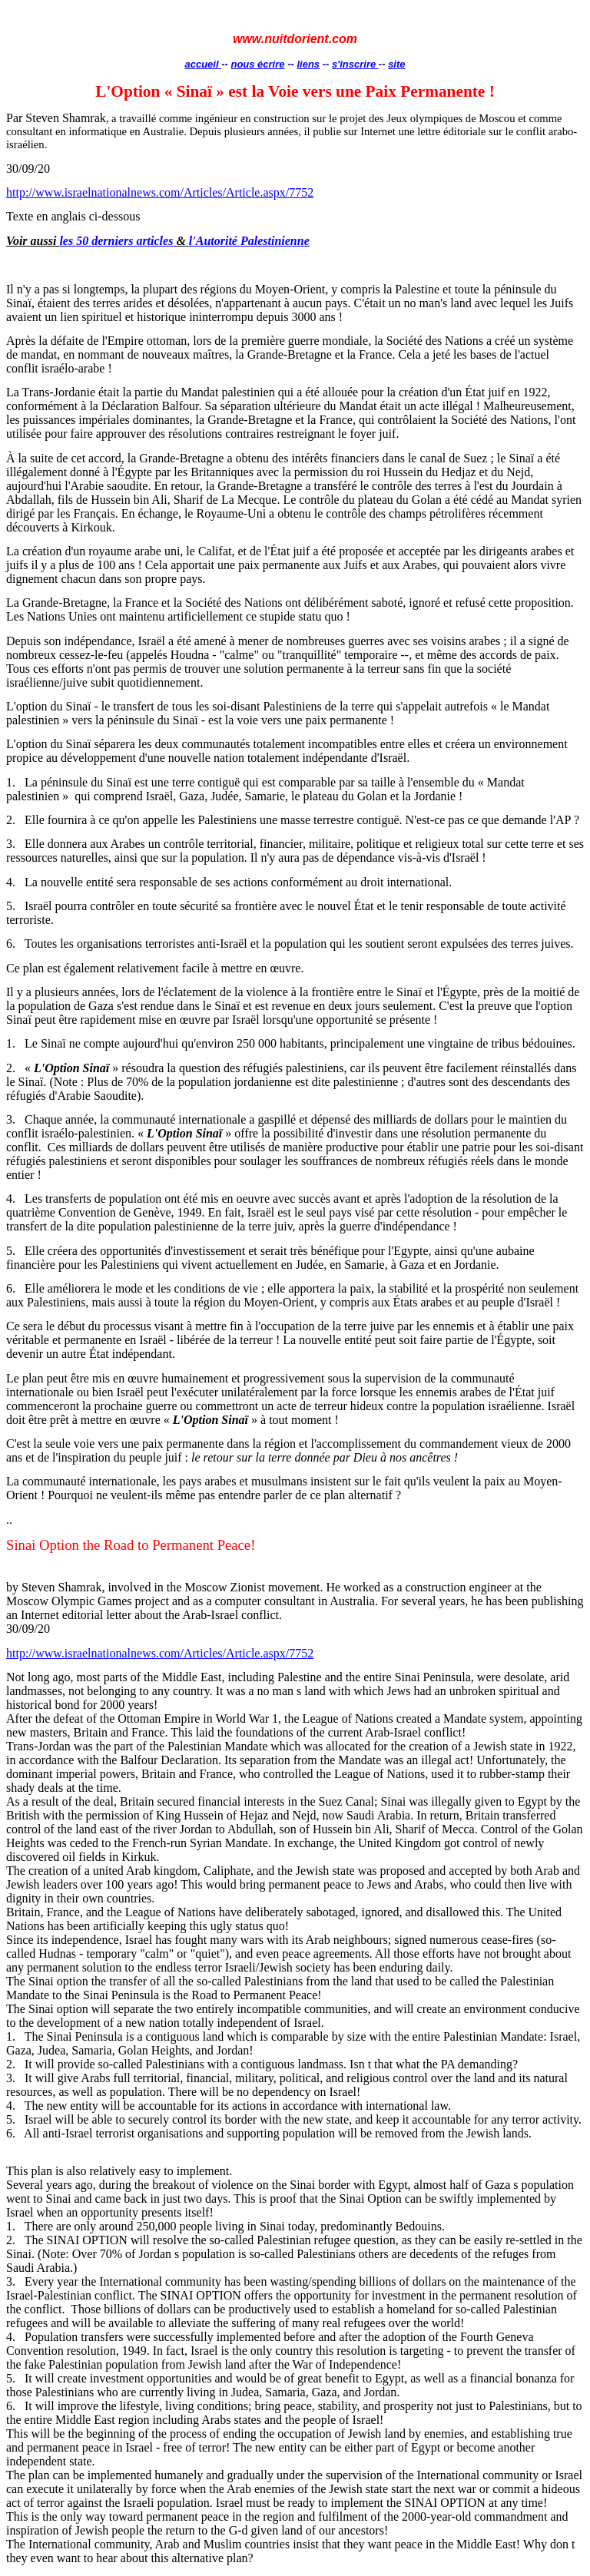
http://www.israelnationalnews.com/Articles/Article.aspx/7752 (159, 192)
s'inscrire (355, 64)
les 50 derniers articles (116, 240)
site (396, 64)
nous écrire (257, 64)
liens (308, 64)
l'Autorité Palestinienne (248, 240)
